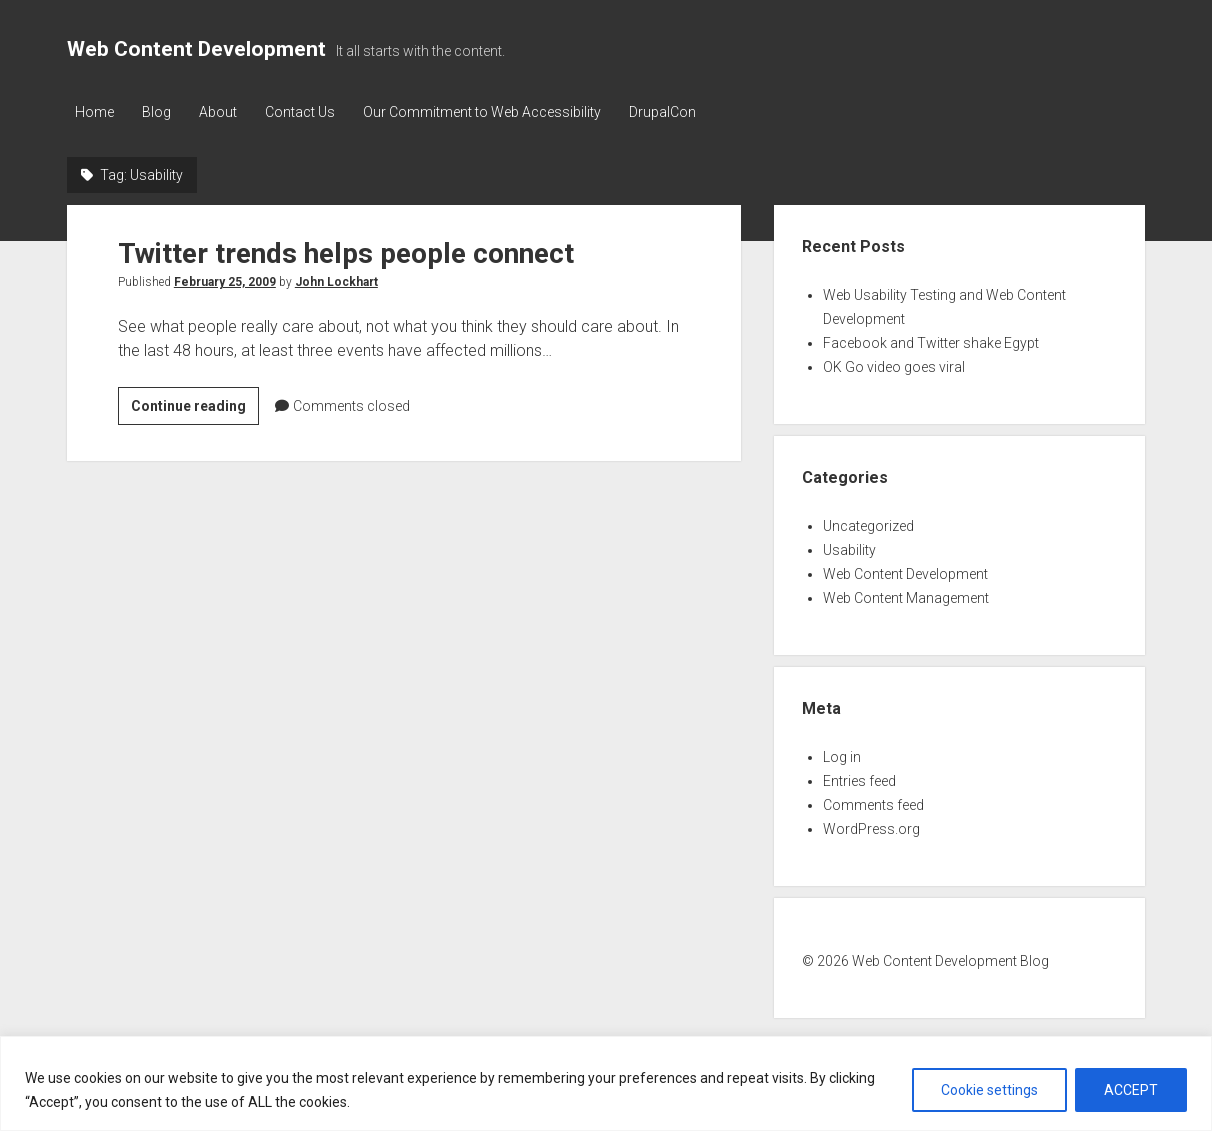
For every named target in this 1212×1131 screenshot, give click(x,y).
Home (94, 112)
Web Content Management (906, 597)
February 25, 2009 (225, 281)
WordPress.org (871, 828)
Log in (842, 756)
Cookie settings (989, 1090)
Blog (158, 112)
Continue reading (195, 408)
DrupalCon (672, 112)
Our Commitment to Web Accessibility (490, 112)
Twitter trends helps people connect (346, 252)
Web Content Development (196, 49)
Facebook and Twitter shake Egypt (931, 342)
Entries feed (859, 780)
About (222, 112)
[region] (606, 1083)
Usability (849, 549)
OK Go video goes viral (894, 366)
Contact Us (306, 112)
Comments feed (873, 804)
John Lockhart (336, 281)
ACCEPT (1131, 1090)
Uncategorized (868, 525)
